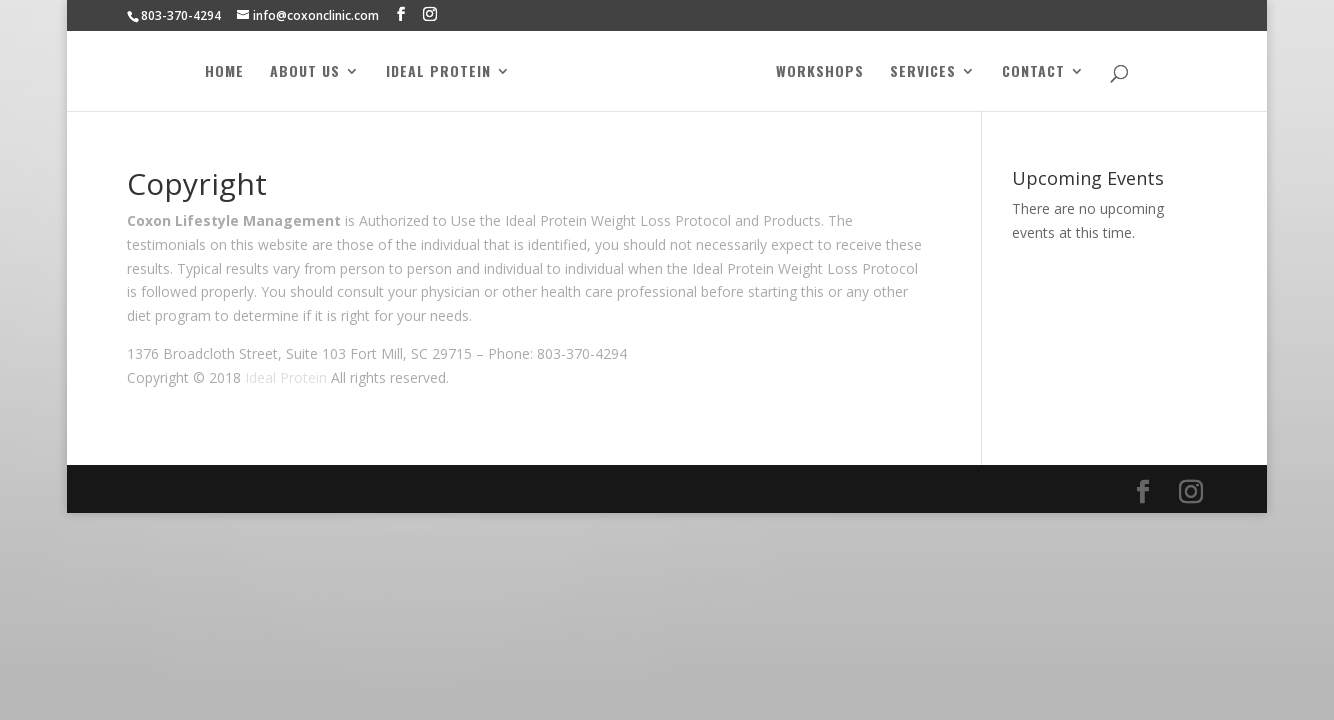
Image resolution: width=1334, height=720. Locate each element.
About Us (304, 72)
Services (924, 72)
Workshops (821, 72)
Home (223, 72)
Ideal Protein (437, 72)
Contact (1034, 72)
